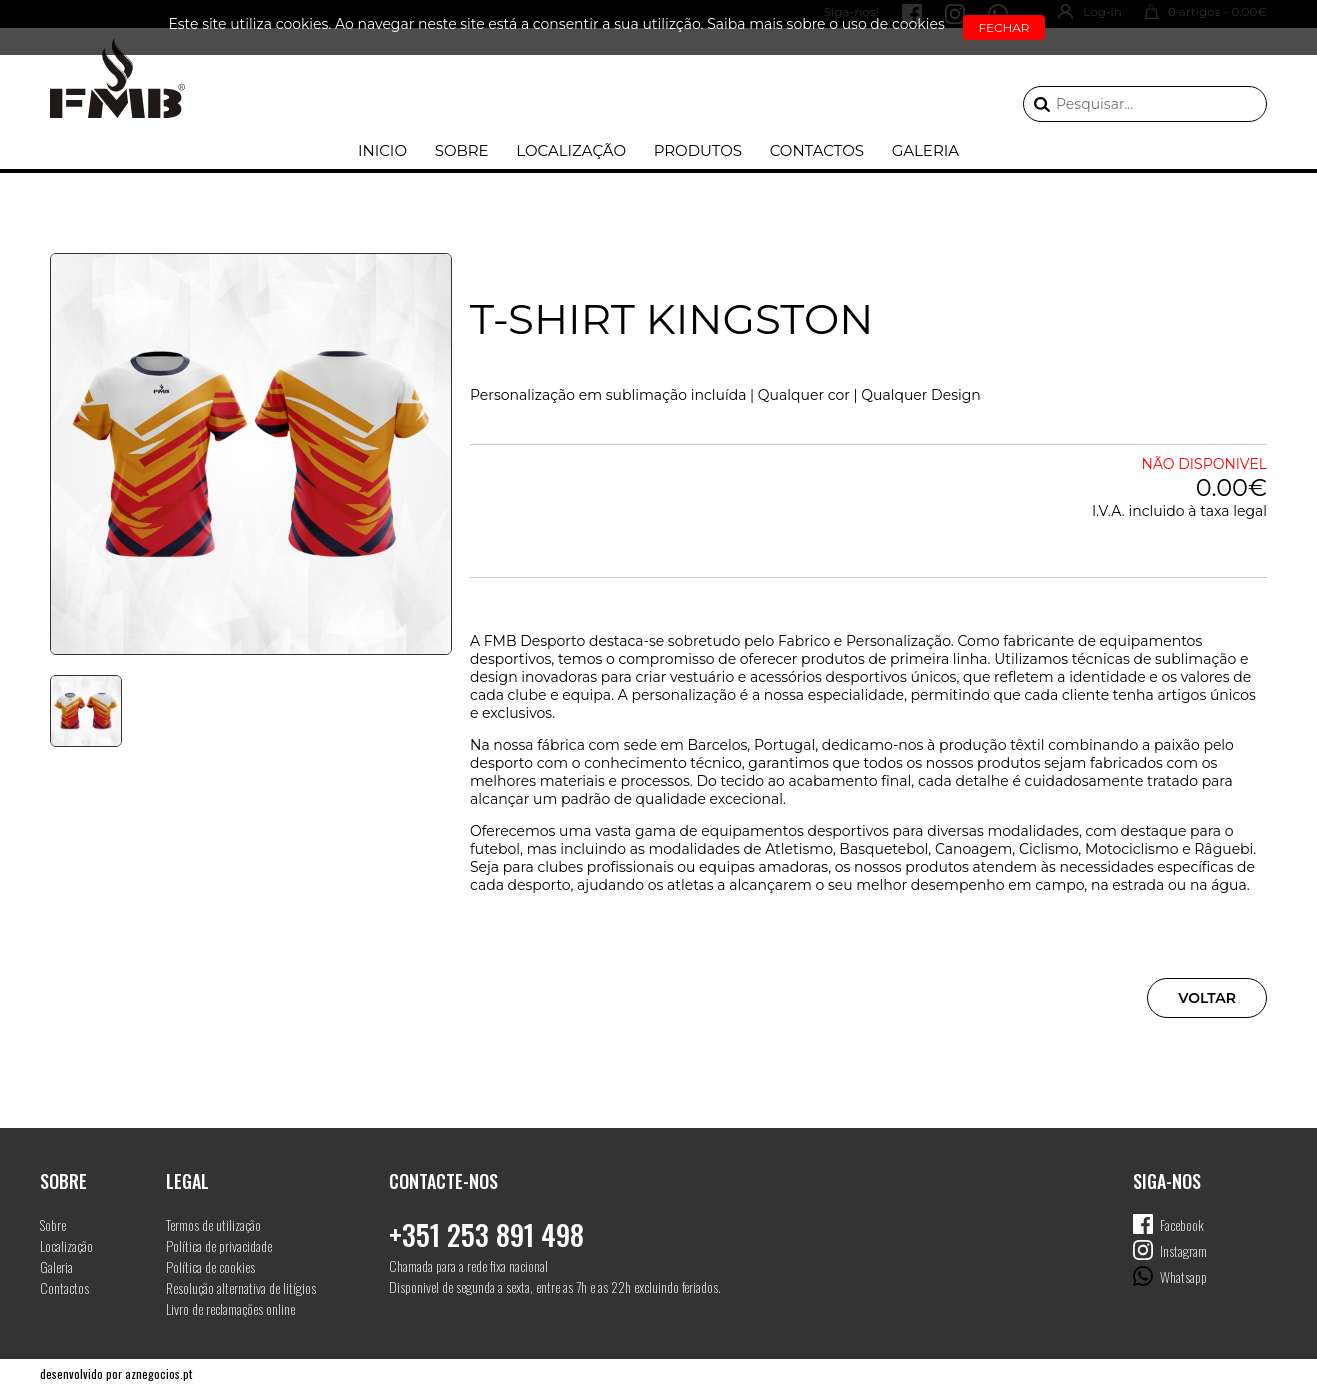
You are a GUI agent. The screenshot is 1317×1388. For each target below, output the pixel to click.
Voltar (1207, 998)
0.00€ (1231, 487)
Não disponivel (1204, 464)
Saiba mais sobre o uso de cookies (826, 24)
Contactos (817, 150)
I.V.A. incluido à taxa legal (1179, 511)
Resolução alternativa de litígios (241, 1287)
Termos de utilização (213, 1224)
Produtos (698, 150)
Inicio (382, 150)
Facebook (1182, 1224)
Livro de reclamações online (230, 1308)
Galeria (925, 150)
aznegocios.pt (158, 1373)
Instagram (1183, 1250)
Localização (571, 150)
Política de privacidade (219, 1245)
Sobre (462, 150)
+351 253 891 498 (486, 1234)
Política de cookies (210, 1266)
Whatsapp (1183, 1276)
